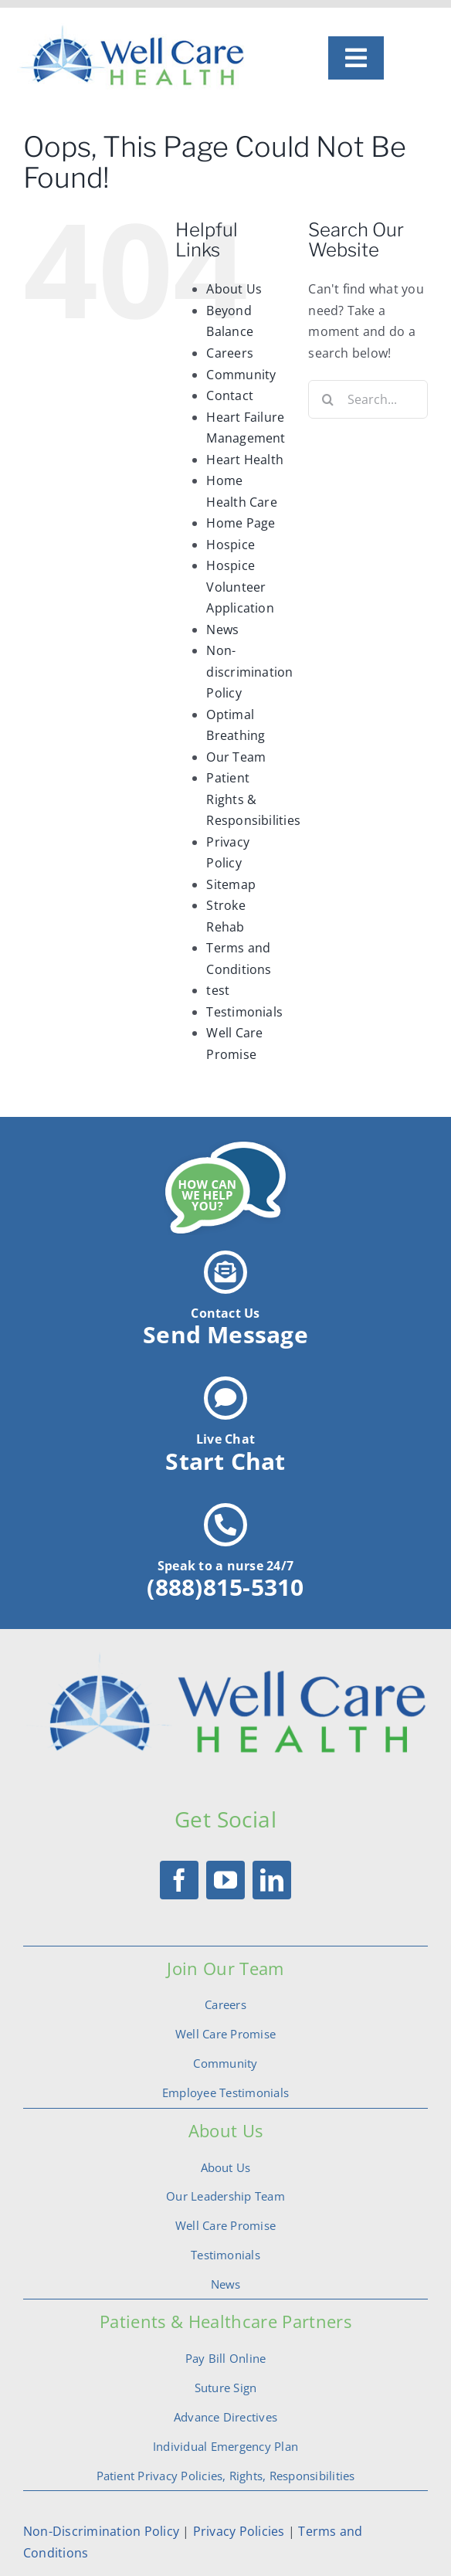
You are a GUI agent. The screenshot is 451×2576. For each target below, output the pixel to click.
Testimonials (244, 1011)
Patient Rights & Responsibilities (253, 799)
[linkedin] (272, 1880)
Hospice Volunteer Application (240, 586)
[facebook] (179, 1880)
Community (241, 374)
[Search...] (368, 399)
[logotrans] (225, 1658)
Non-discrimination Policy (249, 671)
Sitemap (231, 884)
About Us (234, 288)
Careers (229, 352)
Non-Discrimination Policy (101, 2531)
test (217, 990)
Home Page (240, 522)
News (222, 629)
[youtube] (225, 1880)
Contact (229, 395)
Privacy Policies (236, 2531)
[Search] (327, 399)
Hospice (230, 544)
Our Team (236, 756)
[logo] (134, 29)
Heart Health (244, 459)
